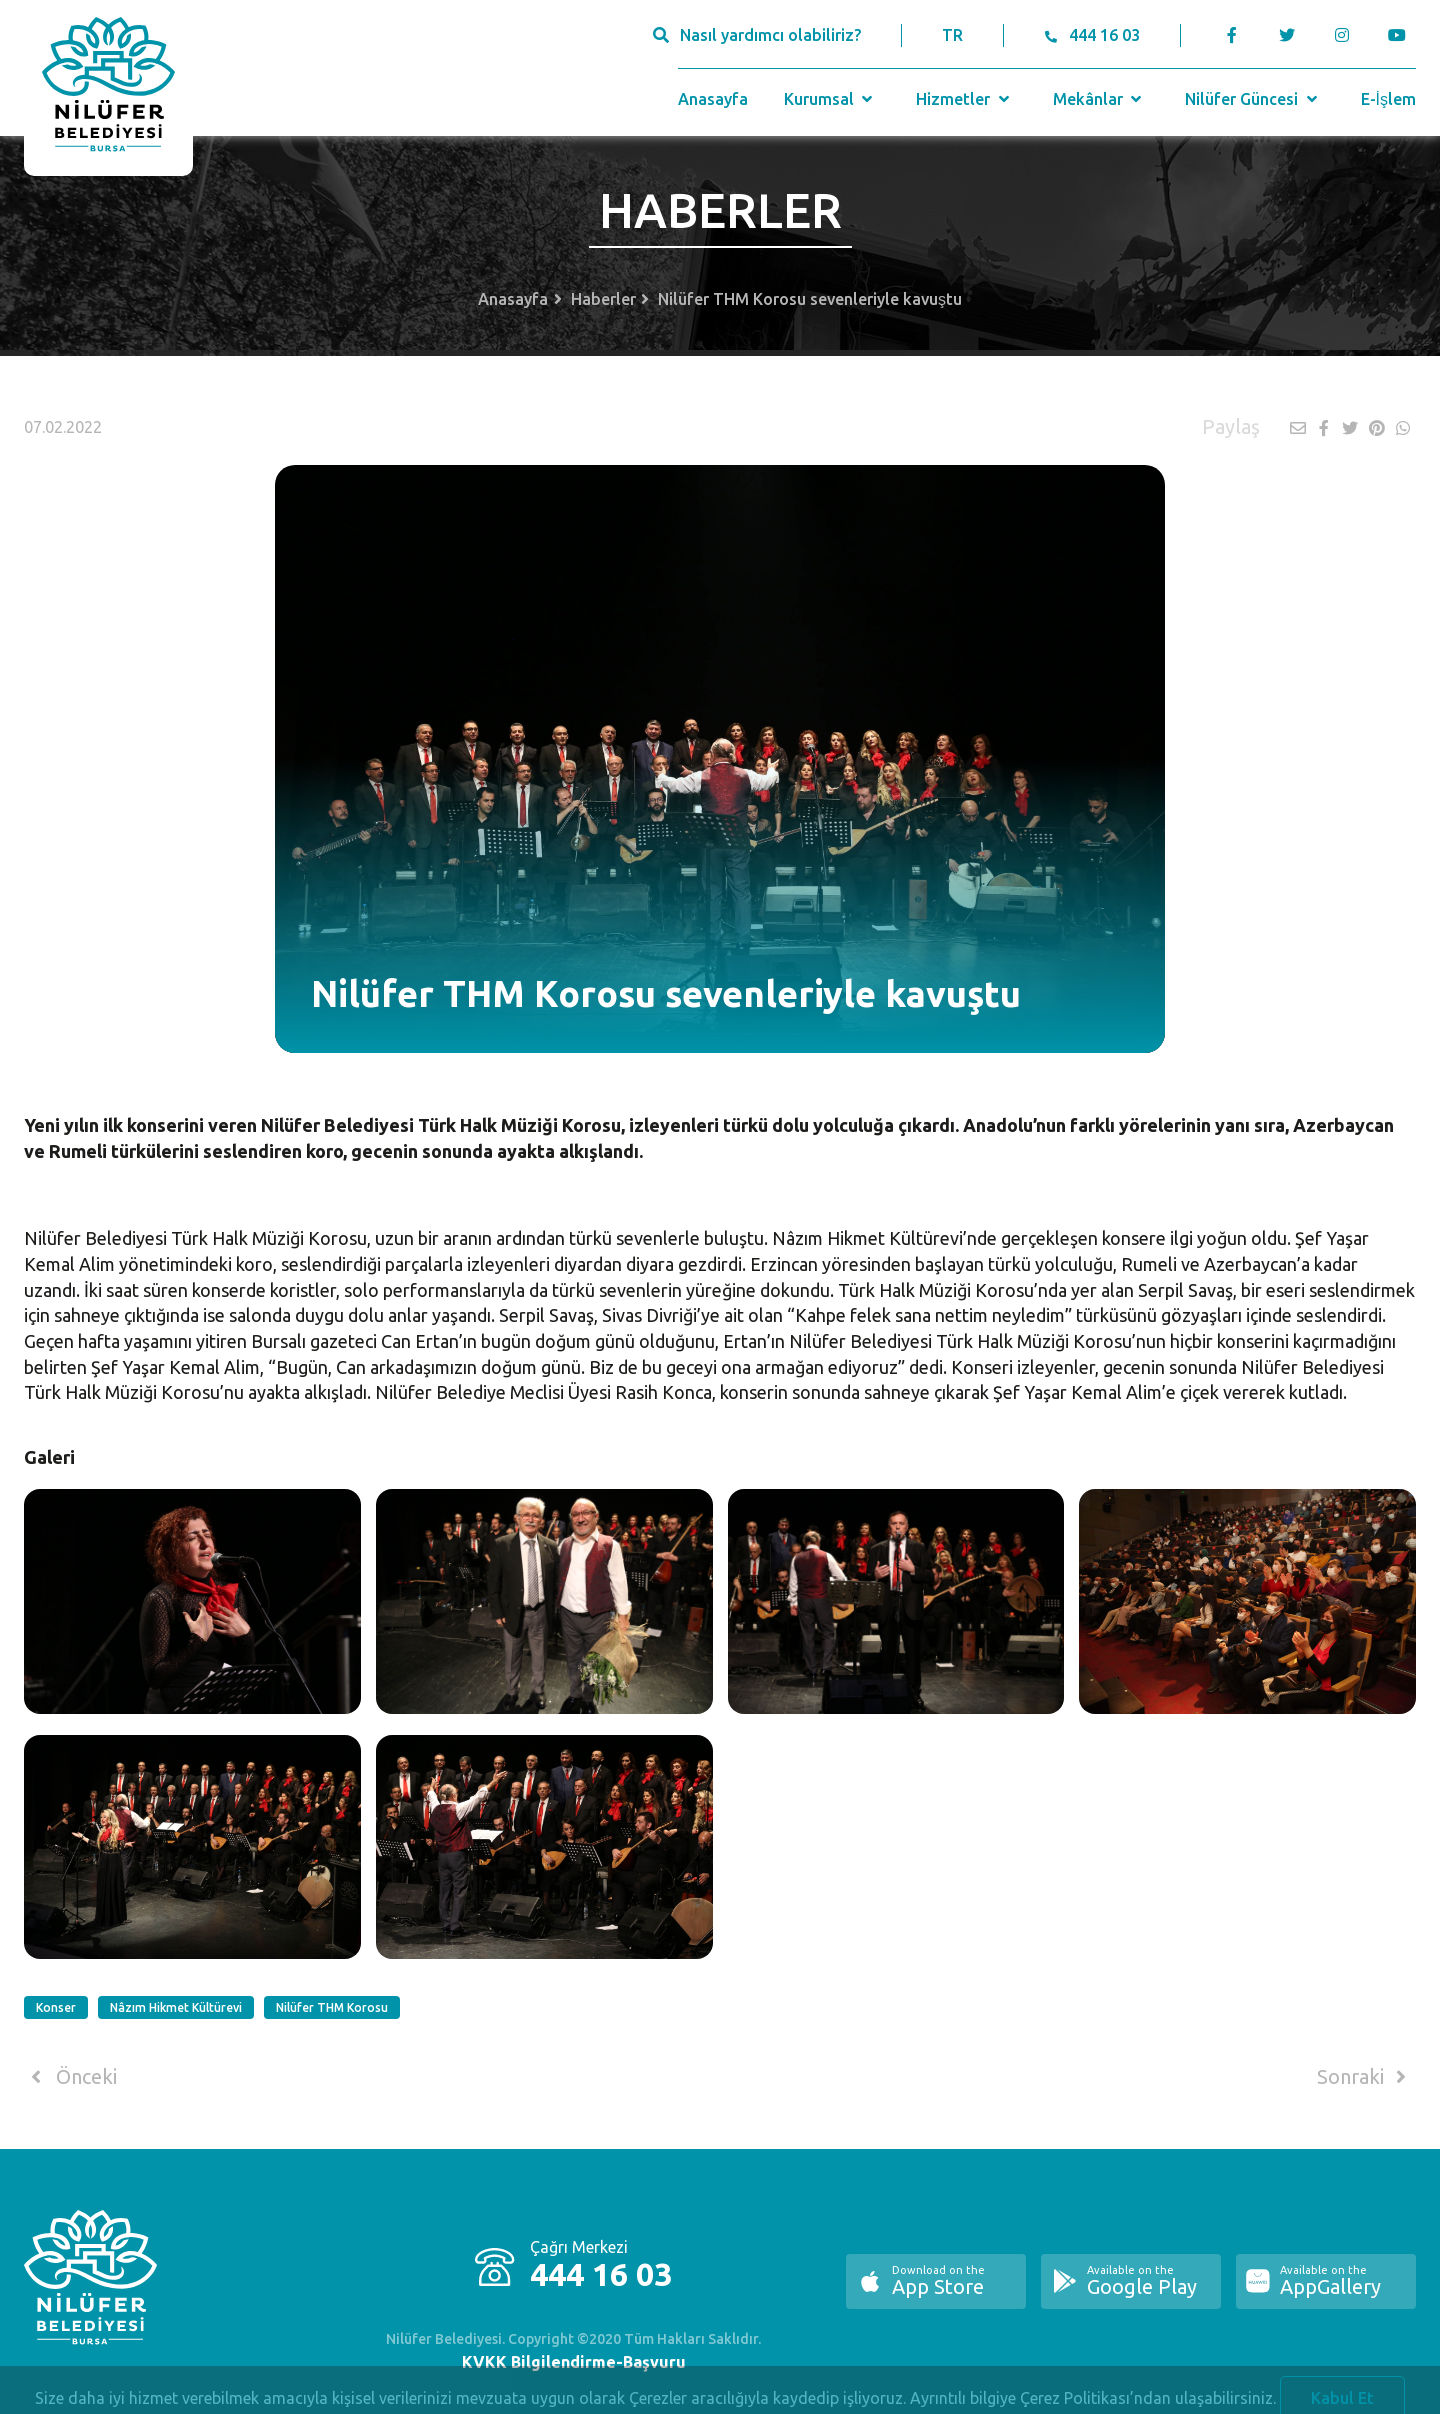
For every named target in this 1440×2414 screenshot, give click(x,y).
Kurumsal (830, 99)
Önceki (70, 2077)
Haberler (603, 299)
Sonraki (1365, 2077)
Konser (56, 2007)
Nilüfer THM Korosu (332, 2007)
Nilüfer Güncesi (1253, 99)
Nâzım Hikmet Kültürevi (176, 2007)
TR (952, 35)
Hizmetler (964, 99)
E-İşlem (1388, 99)
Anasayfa (713, 99)
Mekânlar (1099, 99)
